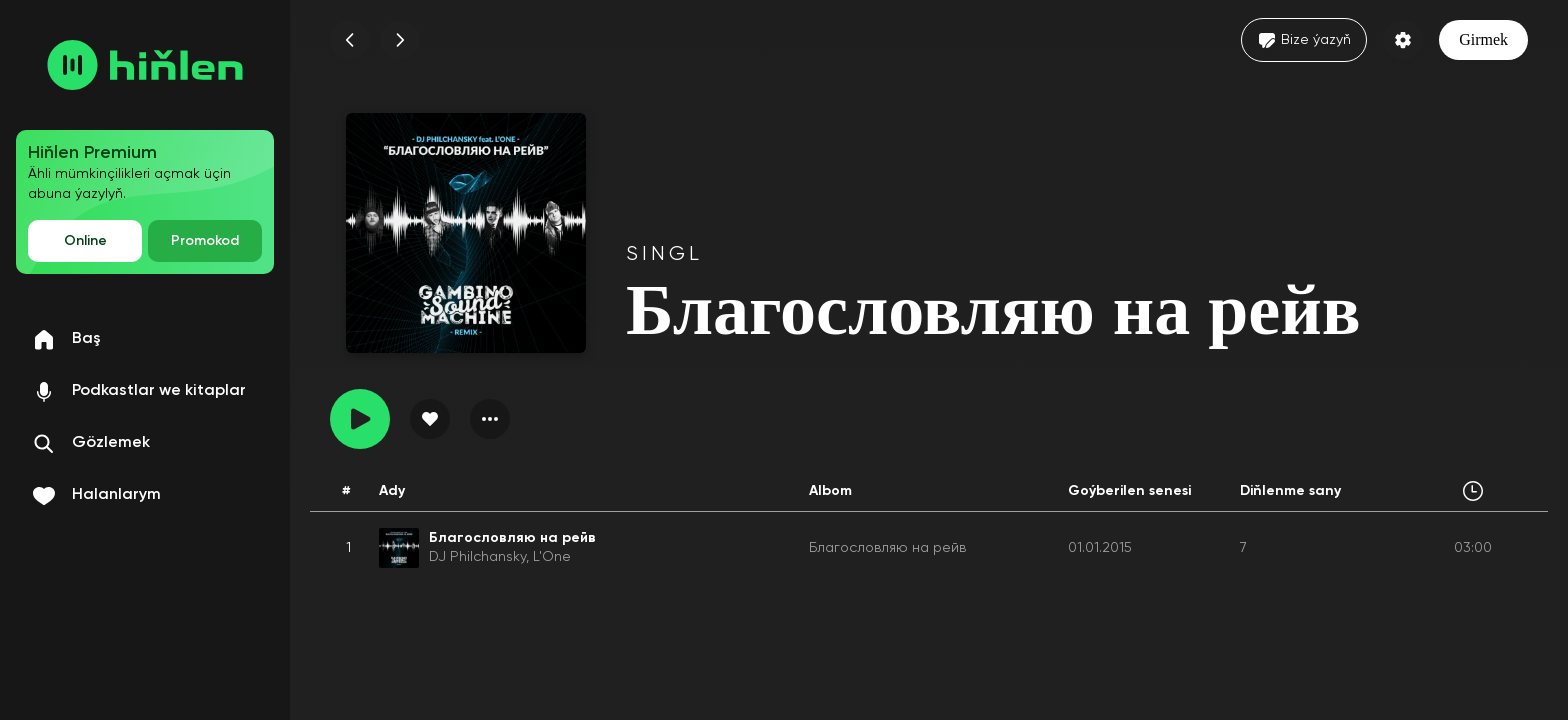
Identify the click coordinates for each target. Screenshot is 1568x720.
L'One (552, 557)
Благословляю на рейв (887, 548)
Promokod (205, 241)
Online (85, 241)
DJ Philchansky (477, 557)
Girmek (1483, 39)
